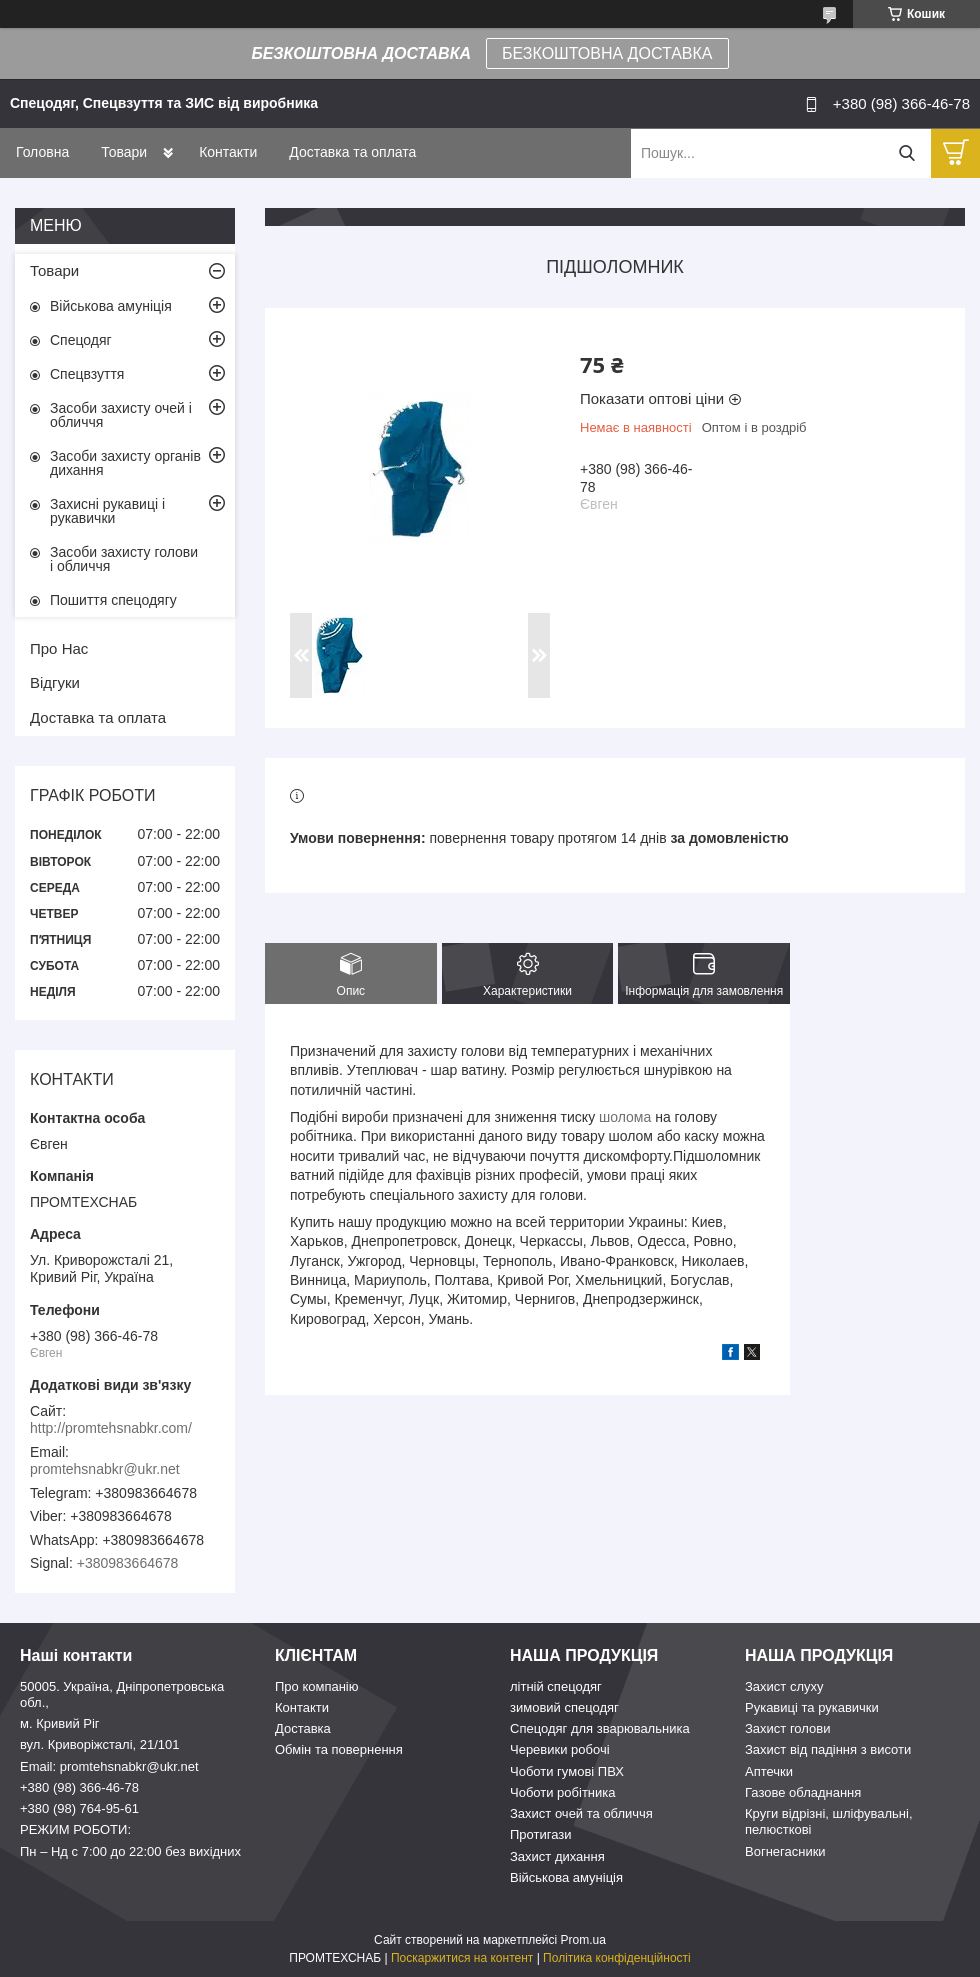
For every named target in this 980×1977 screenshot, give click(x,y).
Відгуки (55, 682)
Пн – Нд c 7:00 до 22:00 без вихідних (130, 1851)
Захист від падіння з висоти (828, 1749)
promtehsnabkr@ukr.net (105, 1469)
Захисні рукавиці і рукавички (107, 511)
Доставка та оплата (352, 152)
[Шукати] (906, 153)
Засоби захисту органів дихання (125, 463)
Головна (42, 152)
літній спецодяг (556, 1686)
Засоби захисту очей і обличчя (121, 415)
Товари (124, 152)
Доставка (303, 1728)
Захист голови (787, 1728)
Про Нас (59, 648)
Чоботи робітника (563, 1792)
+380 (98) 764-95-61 (79, 1808)
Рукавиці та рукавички (812, 1707)
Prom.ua (583, 1940)
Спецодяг (81, 340)
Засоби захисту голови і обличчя (124, 559)
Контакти (228, 152)
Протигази (541, 1834)
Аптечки (769, 1771)
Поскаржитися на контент (462, 1958)
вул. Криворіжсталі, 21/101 (100, 1744)
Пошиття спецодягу (113, 600)
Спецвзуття (87, 374)
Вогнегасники (785, 1851)
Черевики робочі (560, 1749)
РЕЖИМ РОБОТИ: (75, 1829)
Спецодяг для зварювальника (600, 1728)
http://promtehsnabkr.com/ (111, 1428)
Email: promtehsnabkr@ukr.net (109, 1766)
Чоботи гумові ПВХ (567, 1771)
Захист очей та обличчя (581, 1813)
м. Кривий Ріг (60, 1723)
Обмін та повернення (339, 1749)
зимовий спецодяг (564, 1707)
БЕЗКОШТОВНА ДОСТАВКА (607, 53)
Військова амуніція (111, 306)
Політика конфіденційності (617, 1958)
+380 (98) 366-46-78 (79, 1787)
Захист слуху (784, 1686)
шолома (625, 1117)
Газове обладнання (803, 1792)
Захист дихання (557, 1856)
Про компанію (317, 1686)
